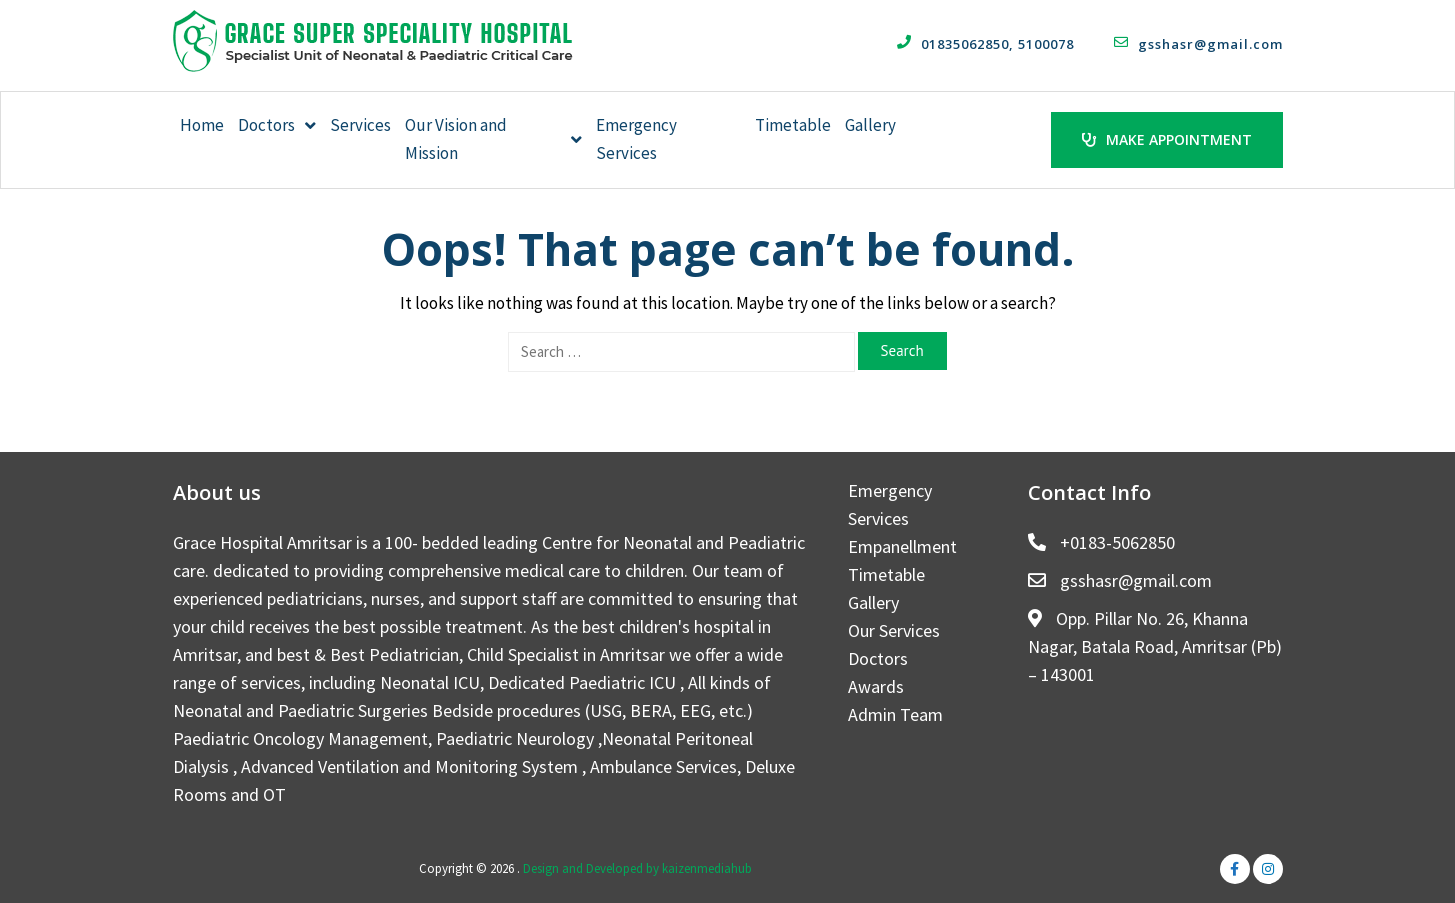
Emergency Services (636, 139)
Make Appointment (1167, 138)
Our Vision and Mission (494, 139)
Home (202, 125)
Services (360, 125)
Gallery (870, 125)
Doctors (277, 125)
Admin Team (895, 713)
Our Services (894, 629)
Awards (876, 685)
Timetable (793, 125)
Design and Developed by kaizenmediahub (637, 867)
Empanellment (902, 545)
